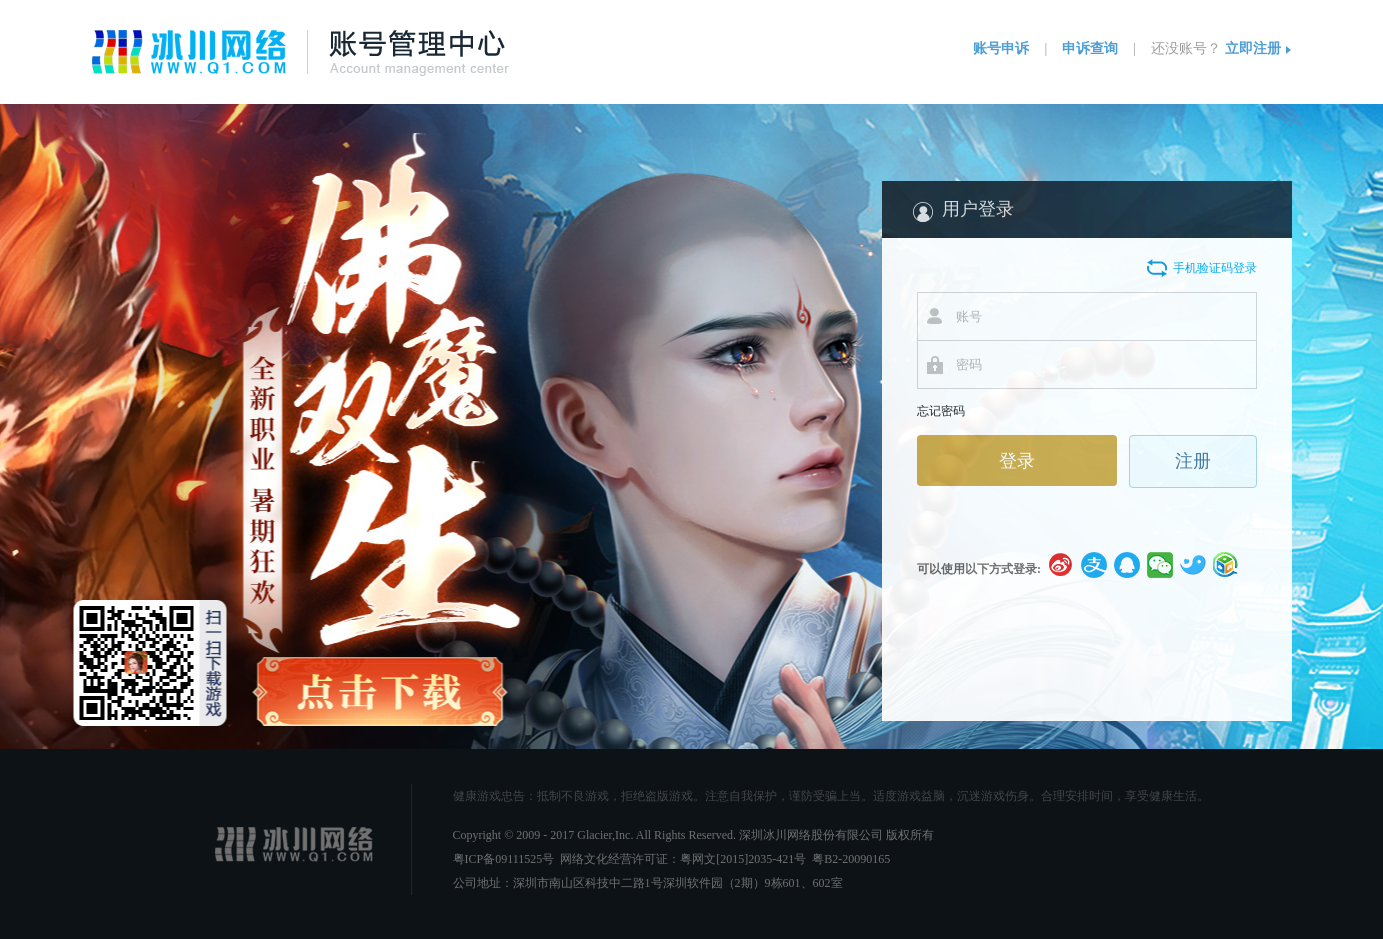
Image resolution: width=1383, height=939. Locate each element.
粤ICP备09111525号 (504, 859)
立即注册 (1253, 48)
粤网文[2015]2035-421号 (743, 859)
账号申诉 (1001, 48)
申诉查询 (1090, 48)
